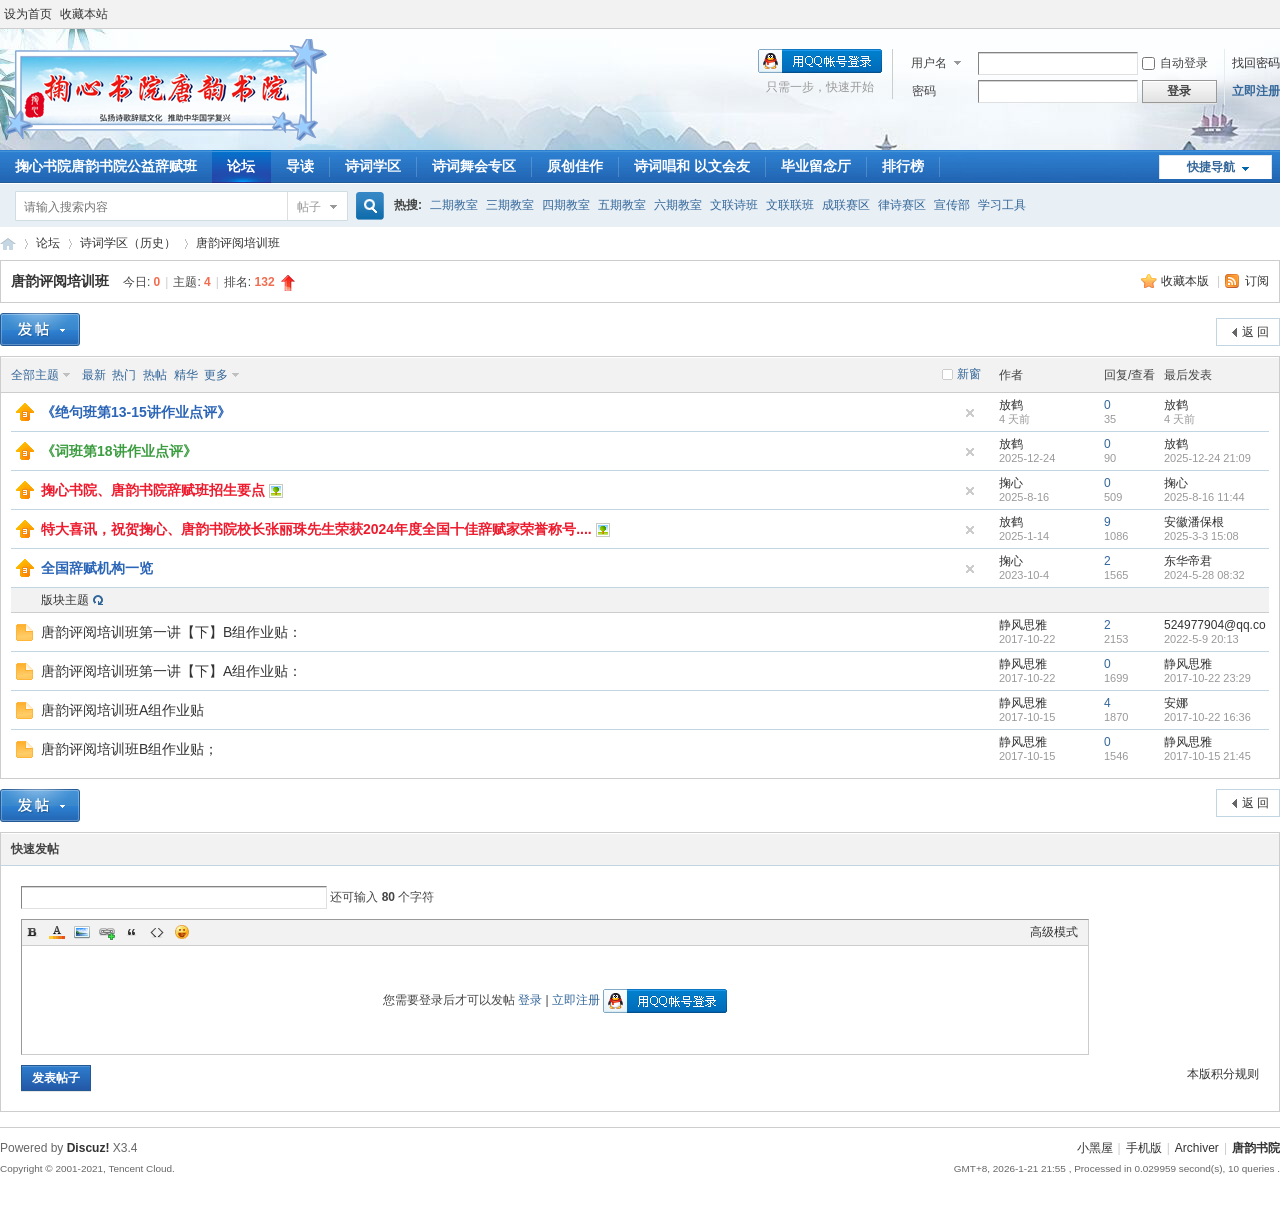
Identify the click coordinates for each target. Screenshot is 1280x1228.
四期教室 (566, 205)
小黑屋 (1095, 1148)
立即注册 (1256, 91)
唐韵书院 (8, 243)
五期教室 (622, 205)
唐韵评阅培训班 (238, 243)
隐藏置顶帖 (970, 413)
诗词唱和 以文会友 (692, 166)
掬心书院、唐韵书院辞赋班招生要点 (153, 490)
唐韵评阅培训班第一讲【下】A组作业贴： (171, 671)
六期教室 (678, 205)
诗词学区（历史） (128, 243)
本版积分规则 (1223, 1074)
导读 (300, 166)
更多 (216, 375)
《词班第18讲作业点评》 (119, 451)
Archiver (1197, 1148)
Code (157, 932)
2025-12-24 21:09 (1207, 458)
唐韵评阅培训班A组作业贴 (122, 710)
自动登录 (1175, 63)
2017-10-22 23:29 (1207, 678)
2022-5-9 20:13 (1201, 639)
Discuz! (88, 1148)
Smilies (182, 932)
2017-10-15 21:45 (1207, 756)
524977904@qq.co (1215, 625)
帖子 (309, 207)
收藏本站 (84, 14)
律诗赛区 (902, 205)
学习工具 (1002, 205)
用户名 (929, 63)
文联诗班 (734, 205)
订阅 (1257, 281)
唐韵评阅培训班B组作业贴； (129, 749)
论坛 (241, 166)
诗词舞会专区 (474, 166)
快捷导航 (1211, 167)
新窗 (969, 374)
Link (107, 932)
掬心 (1011, 483)
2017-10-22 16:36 (1207, 717)
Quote (132, 932)
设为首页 (28, 14)
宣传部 (952, 205)
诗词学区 (373, 166)
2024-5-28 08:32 (1204, 575)
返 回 (1255, 332)
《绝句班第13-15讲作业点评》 (136, 412)
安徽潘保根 (1194, 522)
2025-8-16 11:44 (1204, 497)
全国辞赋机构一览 (97, 568)
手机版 (1144, 1148)
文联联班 (790, 205)
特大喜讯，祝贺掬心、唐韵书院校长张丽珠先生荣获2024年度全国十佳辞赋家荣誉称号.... (316, 529)
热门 (124, 375)
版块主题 (65, 600)
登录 (530, 1000)
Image (82, 932)
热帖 (155, 375)
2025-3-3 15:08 (1201, 536)
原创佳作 (575, 166)
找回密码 (1256, 63)
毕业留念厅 (816, 166)
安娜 (1176, 703)
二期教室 (454, 205)
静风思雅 (1023, 625)
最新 (94, 375)
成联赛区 (846, 205)
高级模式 (1054, 932)
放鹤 (1011, 405)
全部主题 (35, 375)
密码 (924, 91)
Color (57, 932)
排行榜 (903, 166)
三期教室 (510, 205)
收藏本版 (1186, 281)
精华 (186, 375)
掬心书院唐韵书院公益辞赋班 (106, 166)
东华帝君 (1188, 561)
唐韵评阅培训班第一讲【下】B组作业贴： (171, 632)
